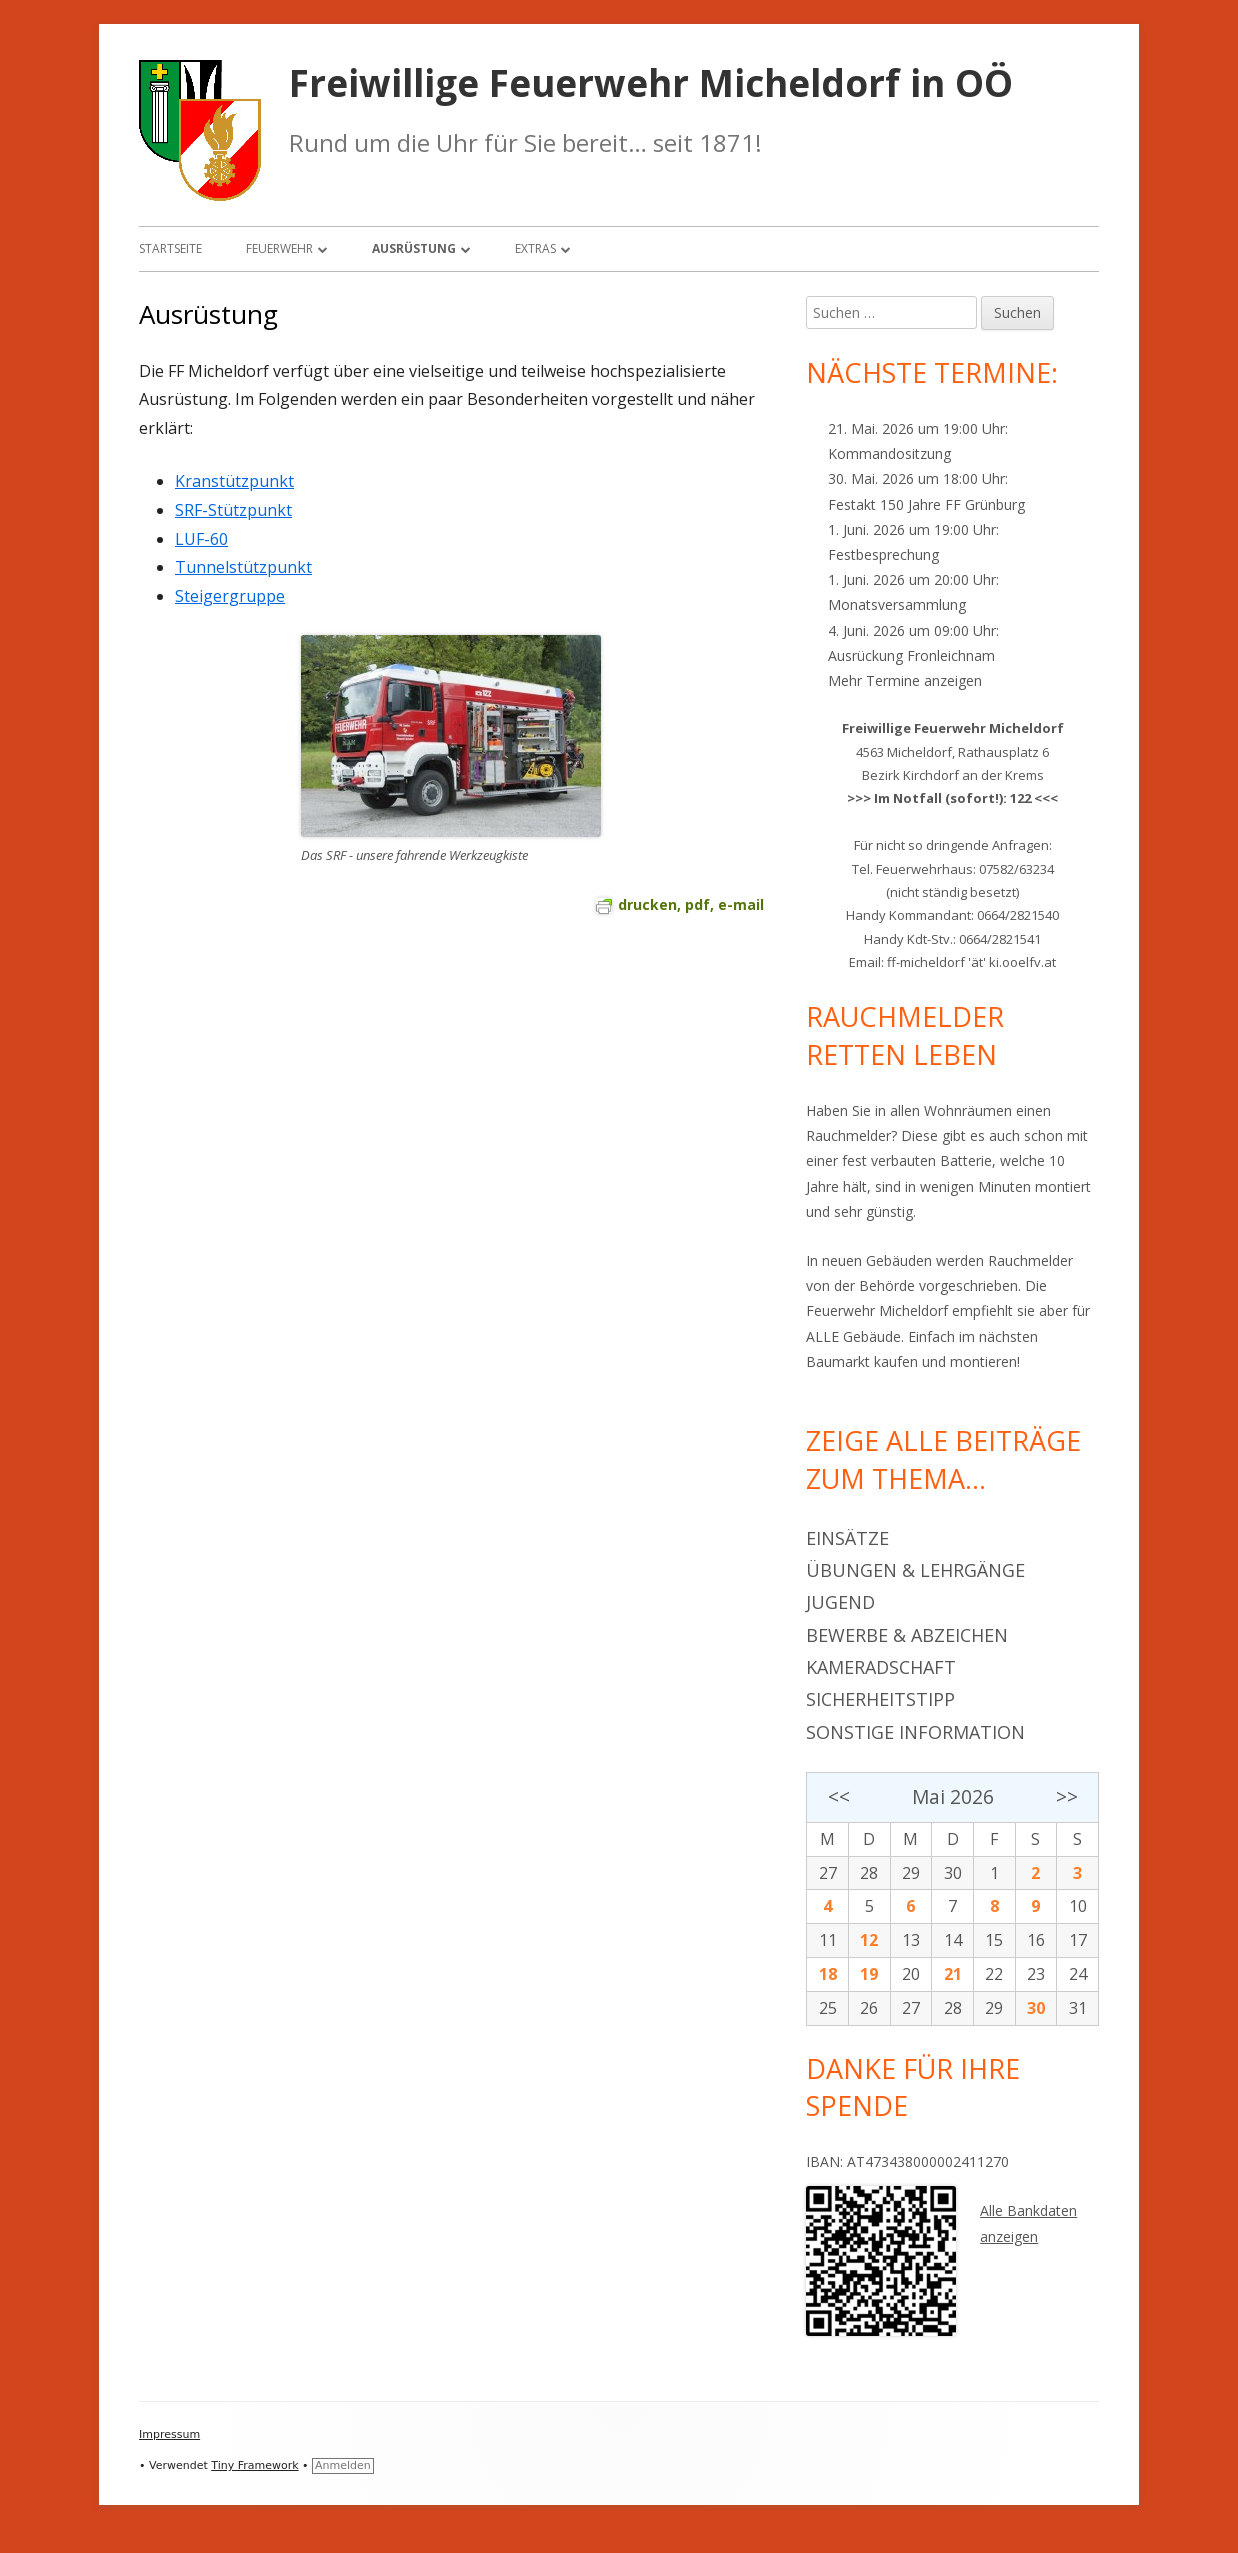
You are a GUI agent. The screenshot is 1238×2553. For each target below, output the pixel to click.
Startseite (170, 248)
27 (828, 1873)
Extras (535, 248)
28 (869, 1873)
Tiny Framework (254, 2465)
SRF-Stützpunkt (233, 510)
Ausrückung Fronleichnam (911, 655)
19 (869, 1974)
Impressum (169, 2434)
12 (869, 1940)
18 (828, 1974)
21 (953, 1974)
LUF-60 (201, 539)
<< (839, 1796)
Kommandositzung (889, 453)
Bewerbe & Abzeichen (907, 1635)
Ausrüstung (414, 248)
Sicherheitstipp (880, 1699)
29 (911, 1873)
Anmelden (343, 2465)
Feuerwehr (279, 248)
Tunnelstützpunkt (243, 567)
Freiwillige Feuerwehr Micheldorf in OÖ (651, 83)
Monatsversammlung (897, 604)
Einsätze (847, 1538)
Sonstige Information (915, 1732)
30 (953, 1873)
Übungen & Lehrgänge (915, 1570)
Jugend (840, 1602)
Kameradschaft (881, 1667)
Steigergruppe (230, 596)
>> (1067, 1796)
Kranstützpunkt (234, 481)
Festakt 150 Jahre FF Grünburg (926, 504)
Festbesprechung (883, 554)
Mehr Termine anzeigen (905, 680)
